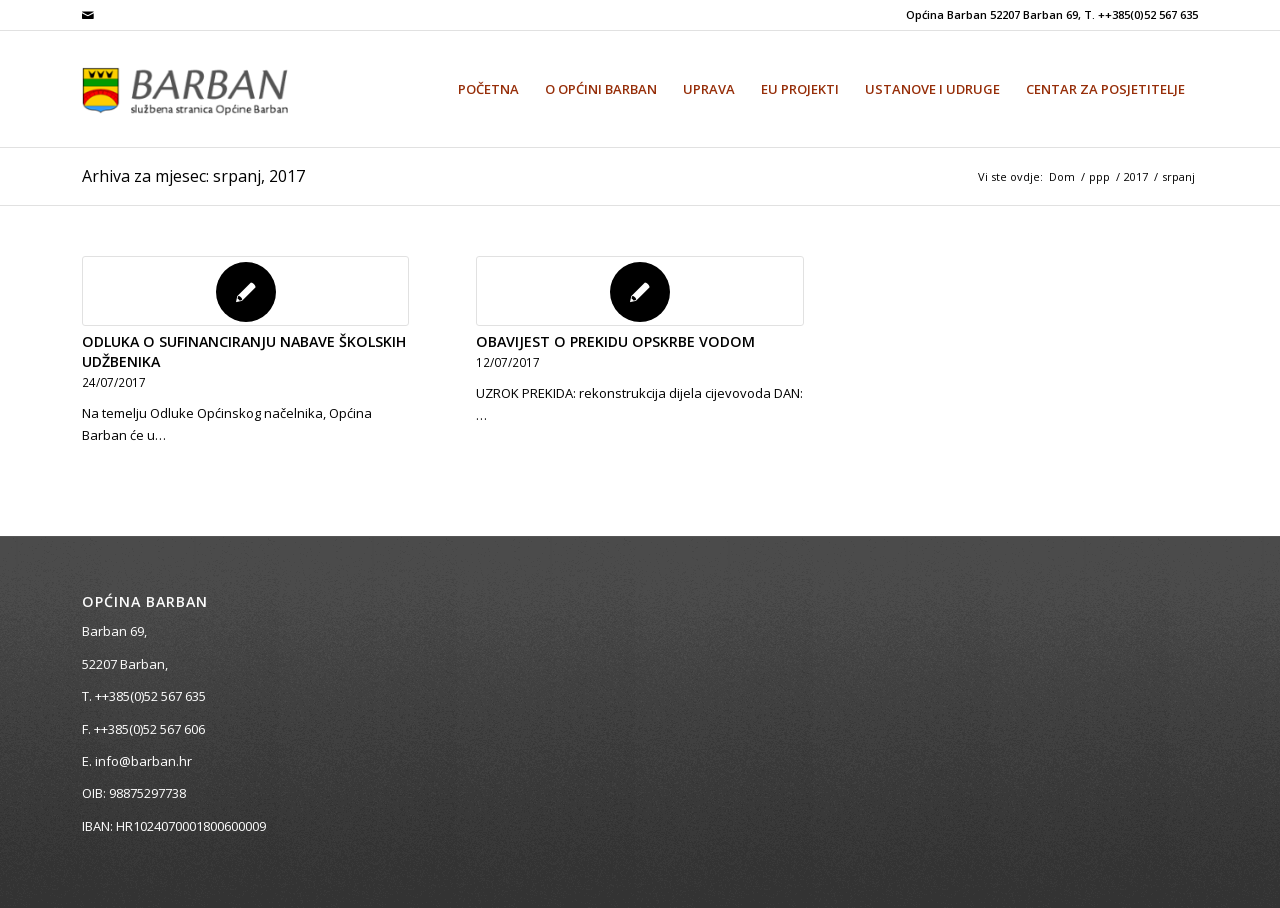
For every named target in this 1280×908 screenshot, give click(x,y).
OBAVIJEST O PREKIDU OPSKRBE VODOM (615, 341)
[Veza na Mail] (88, 15)
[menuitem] (488, 89)
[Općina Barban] (209, 89)
